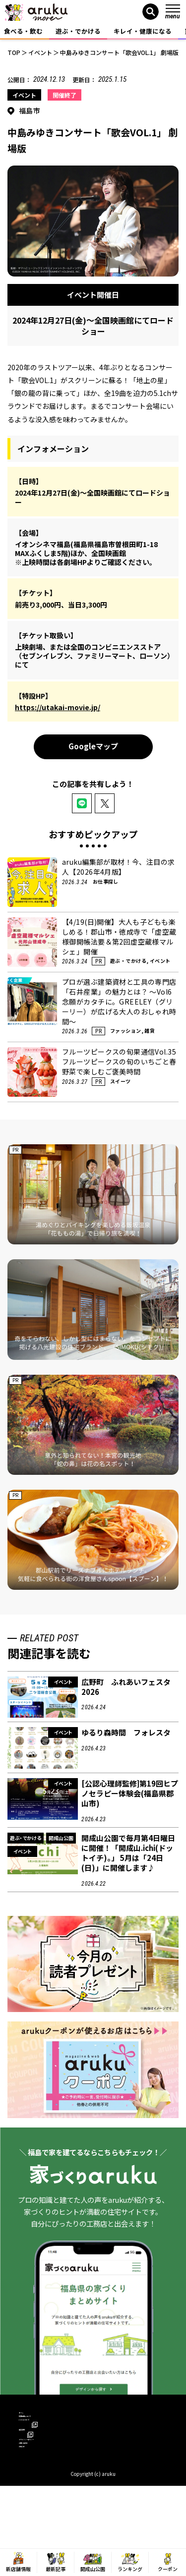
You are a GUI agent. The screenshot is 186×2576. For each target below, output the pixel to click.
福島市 (29, 110)
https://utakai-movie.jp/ (57, 707)
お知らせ (32, 2503)
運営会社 (36, 2460)
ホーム (28, 2417)
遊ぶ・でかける (78, 31)
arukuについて (44, 2446)
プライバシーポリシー (51, 2474)
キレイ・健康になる (143, 31)
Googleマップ (93, 746)
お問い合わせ (38, 2489)
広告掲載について (44, 2432)
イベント (24, 95)
